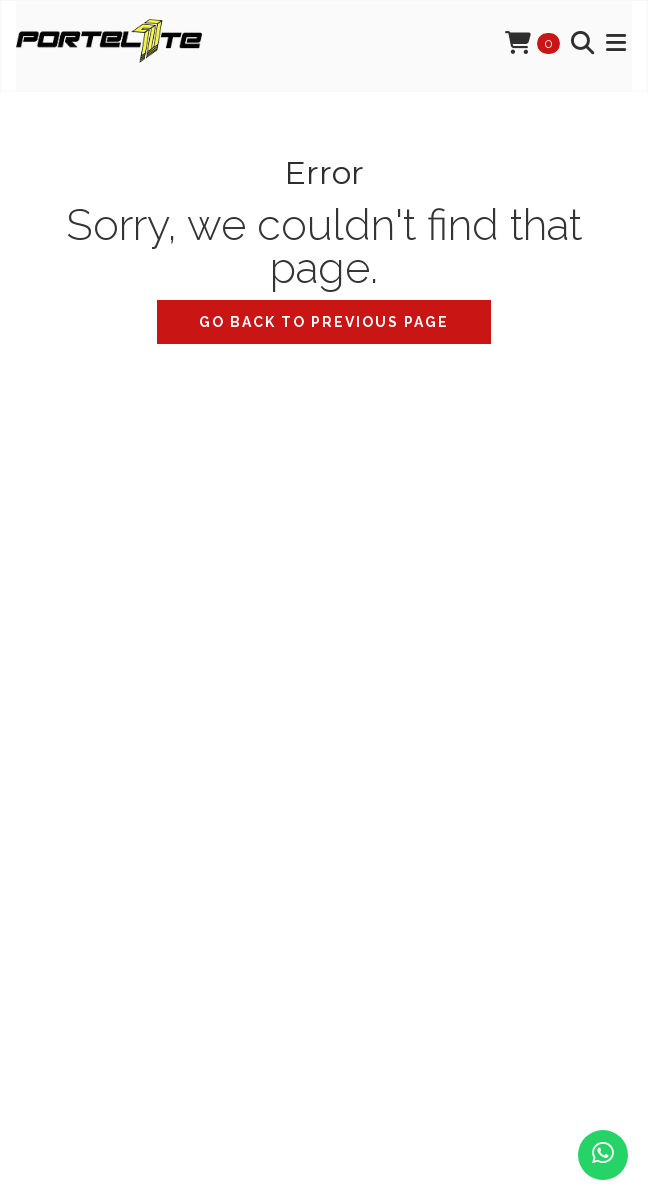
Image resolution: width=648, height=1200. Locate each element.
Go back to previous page (324, 322)
